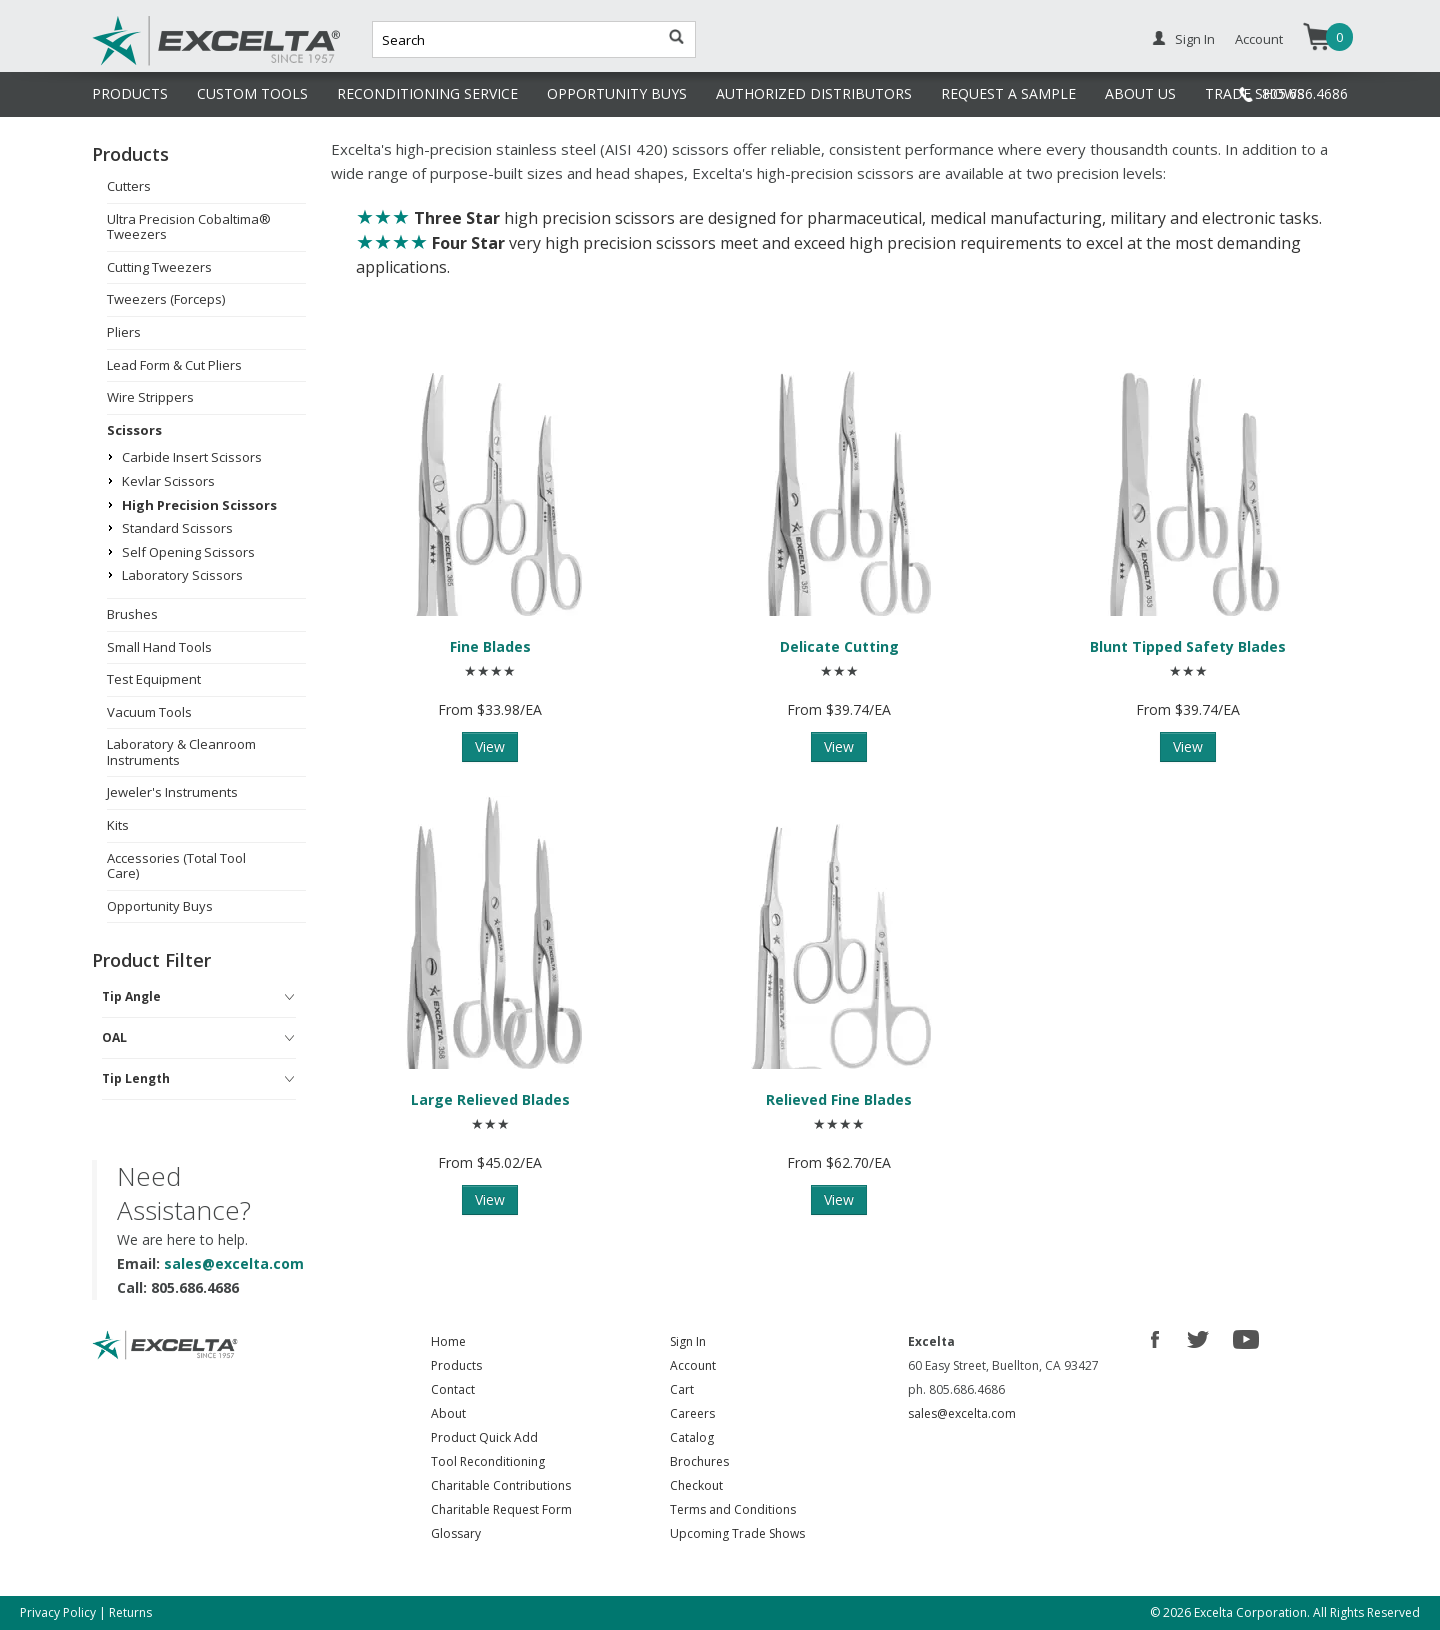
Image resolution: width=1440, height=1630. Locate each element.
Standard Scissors (177, 528)
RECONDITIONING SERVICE (427, 93)
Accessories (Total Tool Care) (176, 866)
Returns (130, 1612)
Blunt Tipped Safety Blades (1188, 646)
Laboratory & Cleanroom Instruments (181, 752)
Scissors (134, 430)
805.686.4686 (1305, 93)
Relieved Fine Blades (839, 1099)
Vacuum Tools (149, 712)
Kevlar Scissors (168, 481)
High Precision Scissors (199, 505)
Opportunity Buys (160, 906)
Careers (692, 1413)
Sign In (1195, 39)
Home (448, 1341)
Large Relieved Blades (490, 1099)
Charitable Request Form (501, 1509)
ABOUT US (1140, 93)
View (490, 746)
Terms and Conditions (733, 1509)
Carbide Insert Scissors (192, 457)
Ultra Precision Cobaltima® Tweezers (189, 227)
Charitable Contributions (501, 1485)
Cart (682, 1389)
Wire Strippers (150, 397)
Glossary (456, 1533)
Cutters (129, 186)
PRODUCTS (130, 93)
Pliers (124, 332)
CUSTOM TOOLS (252, 93)
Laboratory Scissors (182, 575)
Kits (118, 825)
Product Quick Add (484, 1437)
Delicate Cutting (839, 646)
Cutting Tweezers (159, 267)
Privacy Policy (58, 1612)
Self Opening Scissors (188, 552)
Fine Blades (490, 646)
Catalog (692, 1437)
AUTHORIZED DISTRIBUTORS (814, 93)
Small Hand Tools (159, 647)
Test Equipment (154, 679)
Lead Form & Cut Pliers (174, 365)
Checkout (696, 1485)
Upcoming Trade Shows (737, 1533)
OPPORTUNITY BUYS (617, 93)
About (448, 1413)
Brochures (699, 1461)
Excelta (155, 63)
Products (456, 1365)
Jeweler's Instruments (172, 792)
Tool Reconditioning (488, 1461)
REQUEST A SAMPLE (1008, 93)
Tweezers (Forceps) (166, 299)
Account (1259, 39)
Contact (453, 1389)
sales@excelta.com (234, 1263)
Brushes (132, 614)
